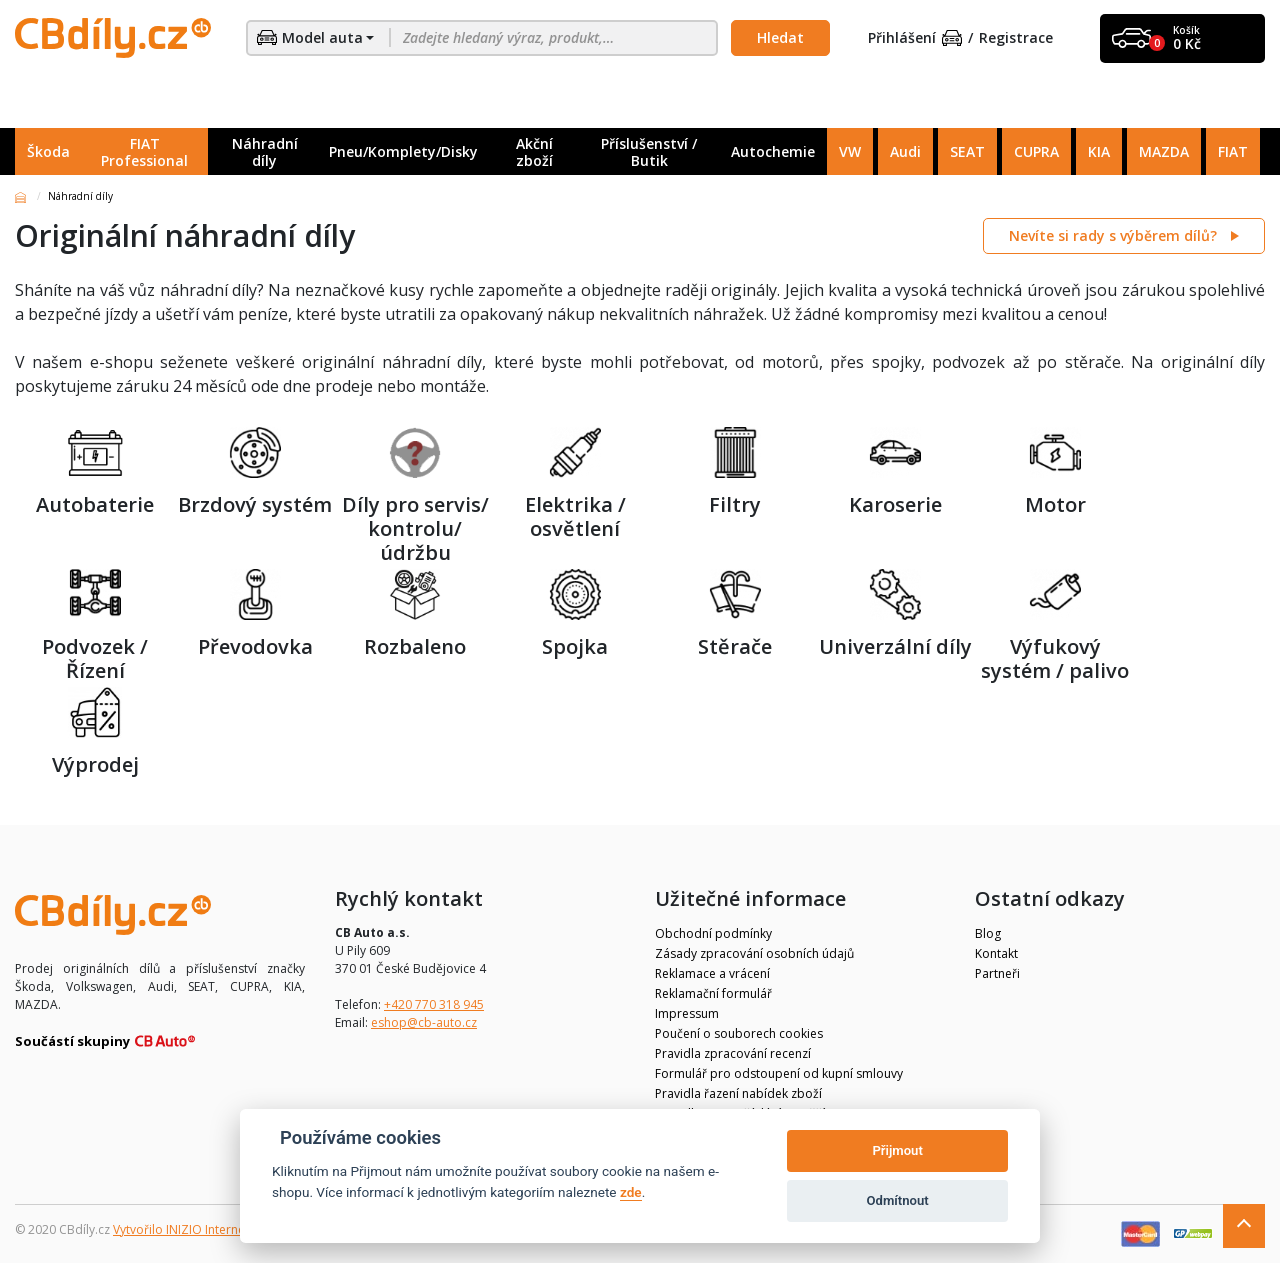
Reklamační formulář (713, 993)
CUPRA (1036, 151)
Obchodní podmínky (713, 933)
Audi (905, 151)
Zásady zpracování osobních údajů (754, 953)
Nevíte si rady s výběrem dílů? (1115, 235)
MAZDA (1164, 151)
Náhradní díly (265, 152)
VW (850, 151)
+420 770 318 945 (434, 1004)
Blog (988, 933)
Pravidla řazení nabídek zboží (738, 1093)
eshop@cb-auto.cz (424, 1022)
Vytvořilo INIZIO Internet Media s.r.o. (215, 1229)
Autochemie (773, 151)
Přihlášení (915, 38)
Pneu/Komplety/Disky (403, 151)
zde (631, 1192)
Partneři (997, 973)
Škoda (48, 151)
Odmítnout (898, 1200)
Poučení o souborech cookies (739, 1033)
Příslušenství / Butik (649, 152)
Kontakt (996, 953)
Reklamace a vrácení (712, 973)
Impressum (687, 1013)
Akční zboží (534, 152)
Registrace (1016, 38)
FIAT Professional (144, 152)
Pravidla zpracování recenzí (733, 1053)
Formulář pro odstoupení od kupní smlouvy (779, 1073)
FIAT (1233, 151)
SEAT (967, 151)
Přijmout (897, 1150)
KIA (1099, 151)
